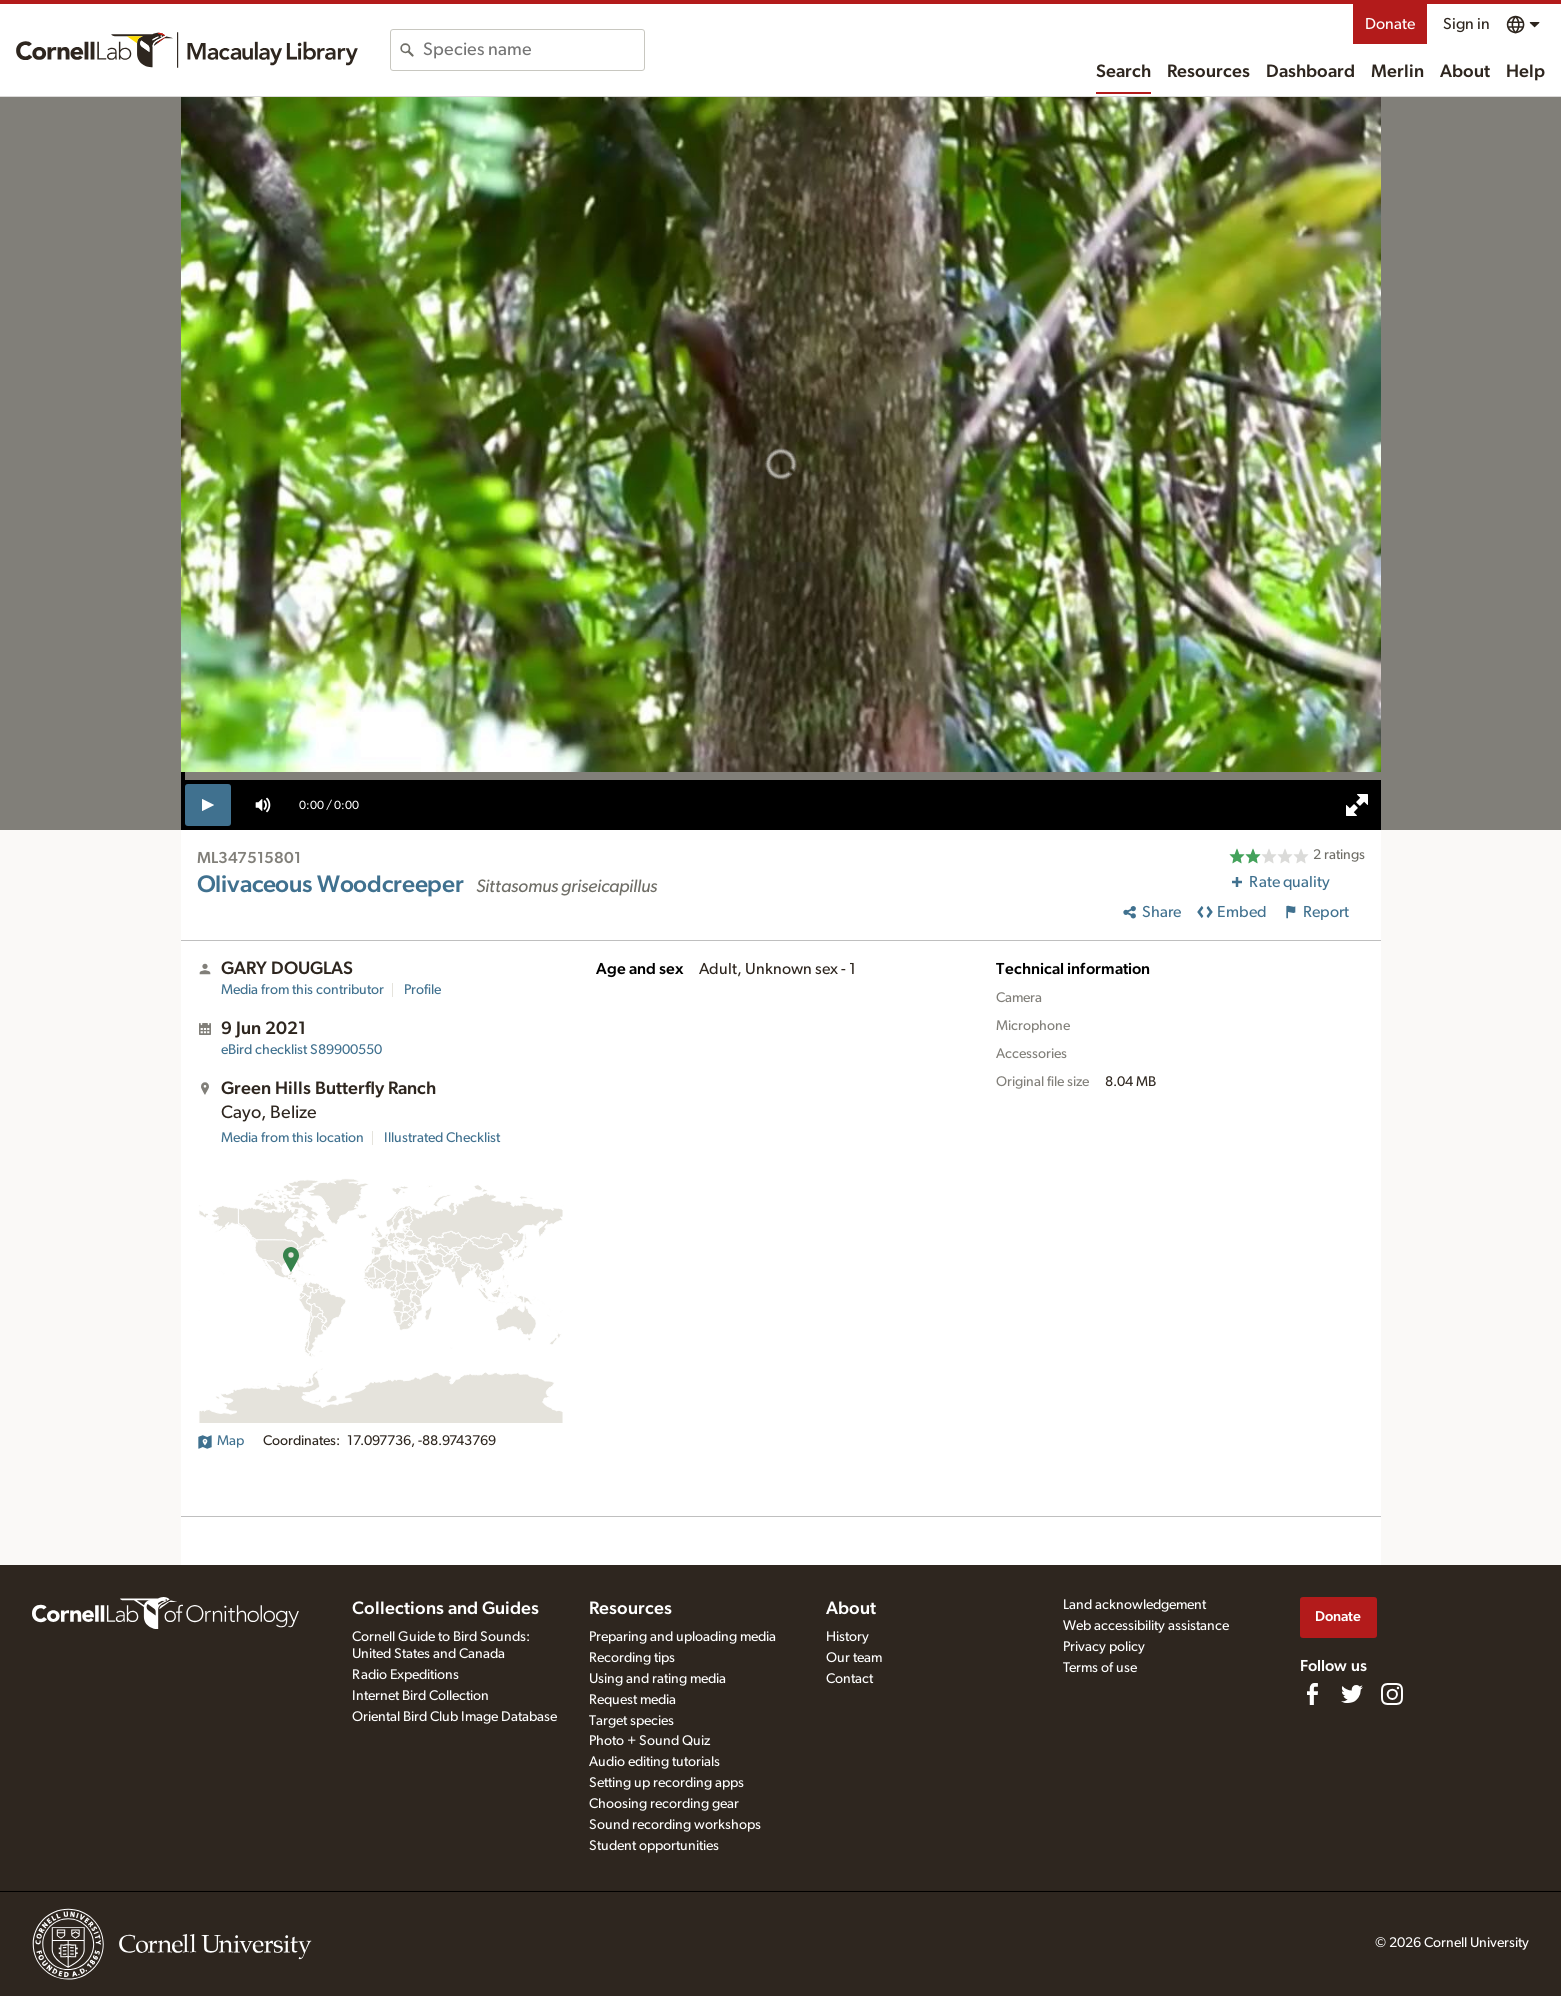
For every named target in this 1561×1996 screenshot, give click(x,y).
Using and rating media (657, 1679)
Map (220, 1441)
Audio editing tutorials (654, 1762)
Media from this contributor (302, 990)
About (1465, 72)
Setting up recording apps (666, 1783)
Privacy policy (1104, 1647)
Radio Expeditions (405, 1675)
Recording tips (632, 1658)
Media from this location (292, 1138)
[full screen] (1357, 805)
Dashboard (1310, 72)
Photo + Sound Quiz (649, 1741)
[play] (208, 805)
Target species (631, 1721)
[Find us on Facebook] (1312, 1694)
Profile (422, 990)
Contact (849, 1679)
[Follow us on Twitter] (1352, 1694)
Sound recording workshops (675, 1825)
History (847, 1637)
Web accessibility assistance (1146, 1626)
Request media (632, 1700)
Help (1525, 72)
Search (1123, 72)
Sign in (1466, 24)
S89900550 (301, 1050)
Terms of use (1100, 1668)
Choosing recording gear (664, 1804)
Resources (1208, 72)
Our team (854, 1658)
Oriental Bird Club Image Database (454, 1717)
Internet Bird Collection (420, 1696)
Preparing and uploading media (682, 1637)
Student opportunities (654, 1846)
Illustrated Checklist (442, 1138)
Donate (1390, 24)
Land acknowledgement (1134, 1605)
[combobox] (533, 50)
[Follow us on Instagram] (1392, 1694)
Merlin (1397, 72)
